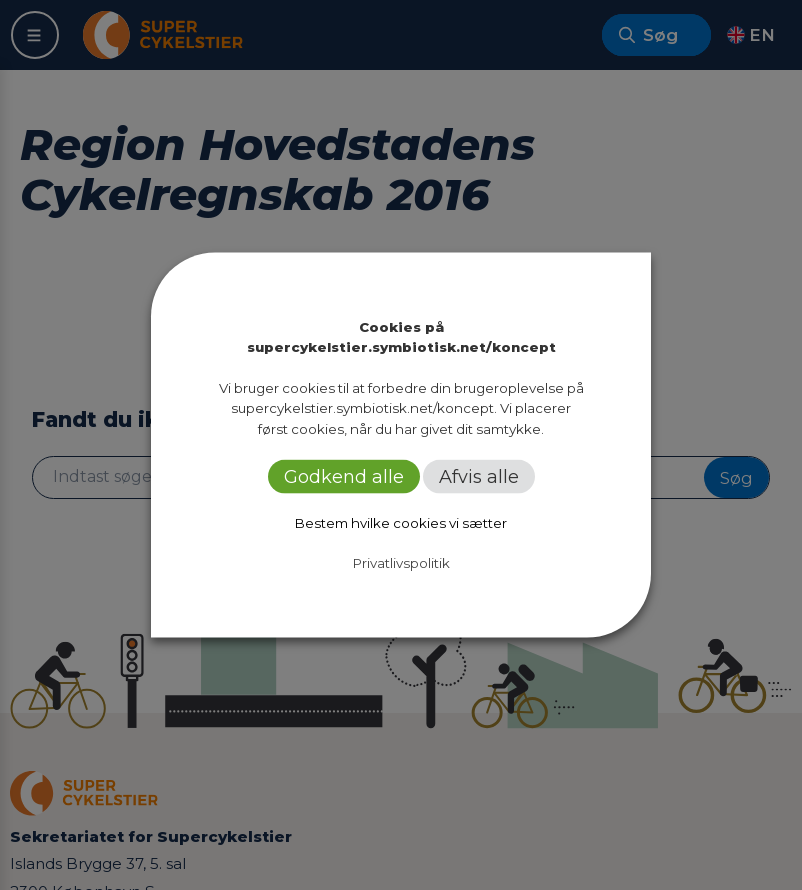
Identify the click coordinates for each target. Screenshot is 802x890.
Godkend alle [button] (344, 476)
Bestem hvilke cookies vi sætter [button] (401, 522)
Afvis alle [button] (479, 476)
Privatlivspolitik (401, 562)
